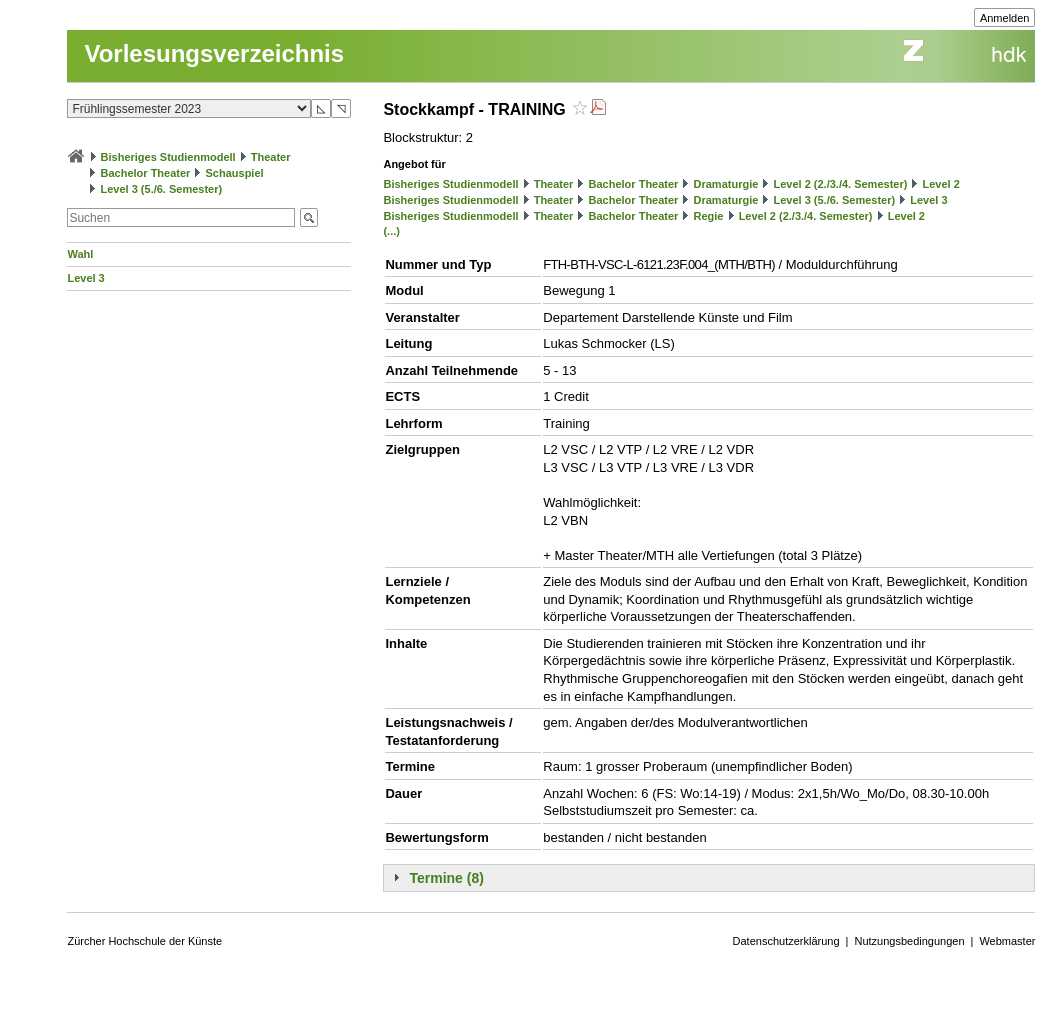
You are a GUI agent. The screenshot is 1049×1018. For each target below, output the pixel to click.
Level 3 (85, 278)
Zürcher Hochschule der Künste (144, 941)
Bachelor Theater (146, 173)
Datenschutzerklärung (786, 941)
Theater (271, 157)
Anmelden (1005, 18)
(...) (391, 231)
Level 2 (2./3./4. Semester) (840, 184)
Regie (709, 216)
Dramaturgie (726, 184)
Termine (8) (446, 878)
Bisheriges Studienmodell (168, 157)
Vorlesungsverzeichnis (214, 53)
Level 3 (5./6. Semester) (162, 189)
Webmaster (1007, 941)
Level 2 (941, 184)
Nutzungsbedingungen (909, 941)
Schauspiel (235, 173)
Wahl (80, 254)
